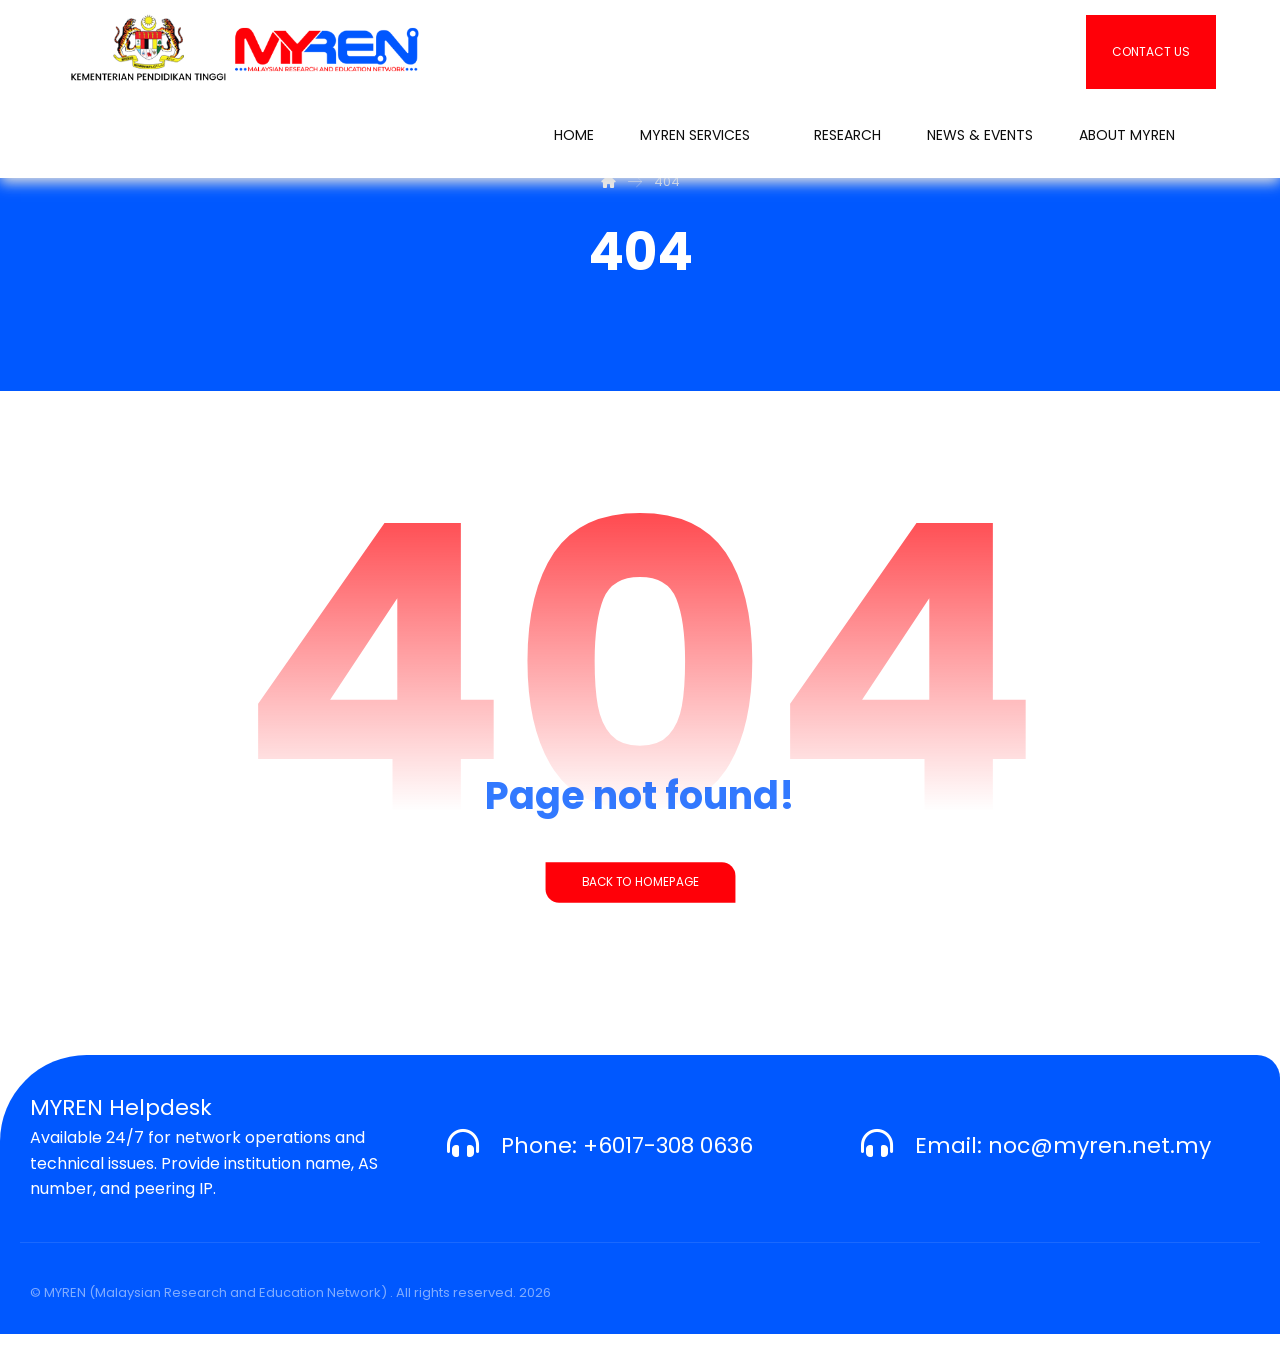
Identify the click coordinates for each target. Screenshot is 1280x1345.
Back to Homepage (640, 893)
